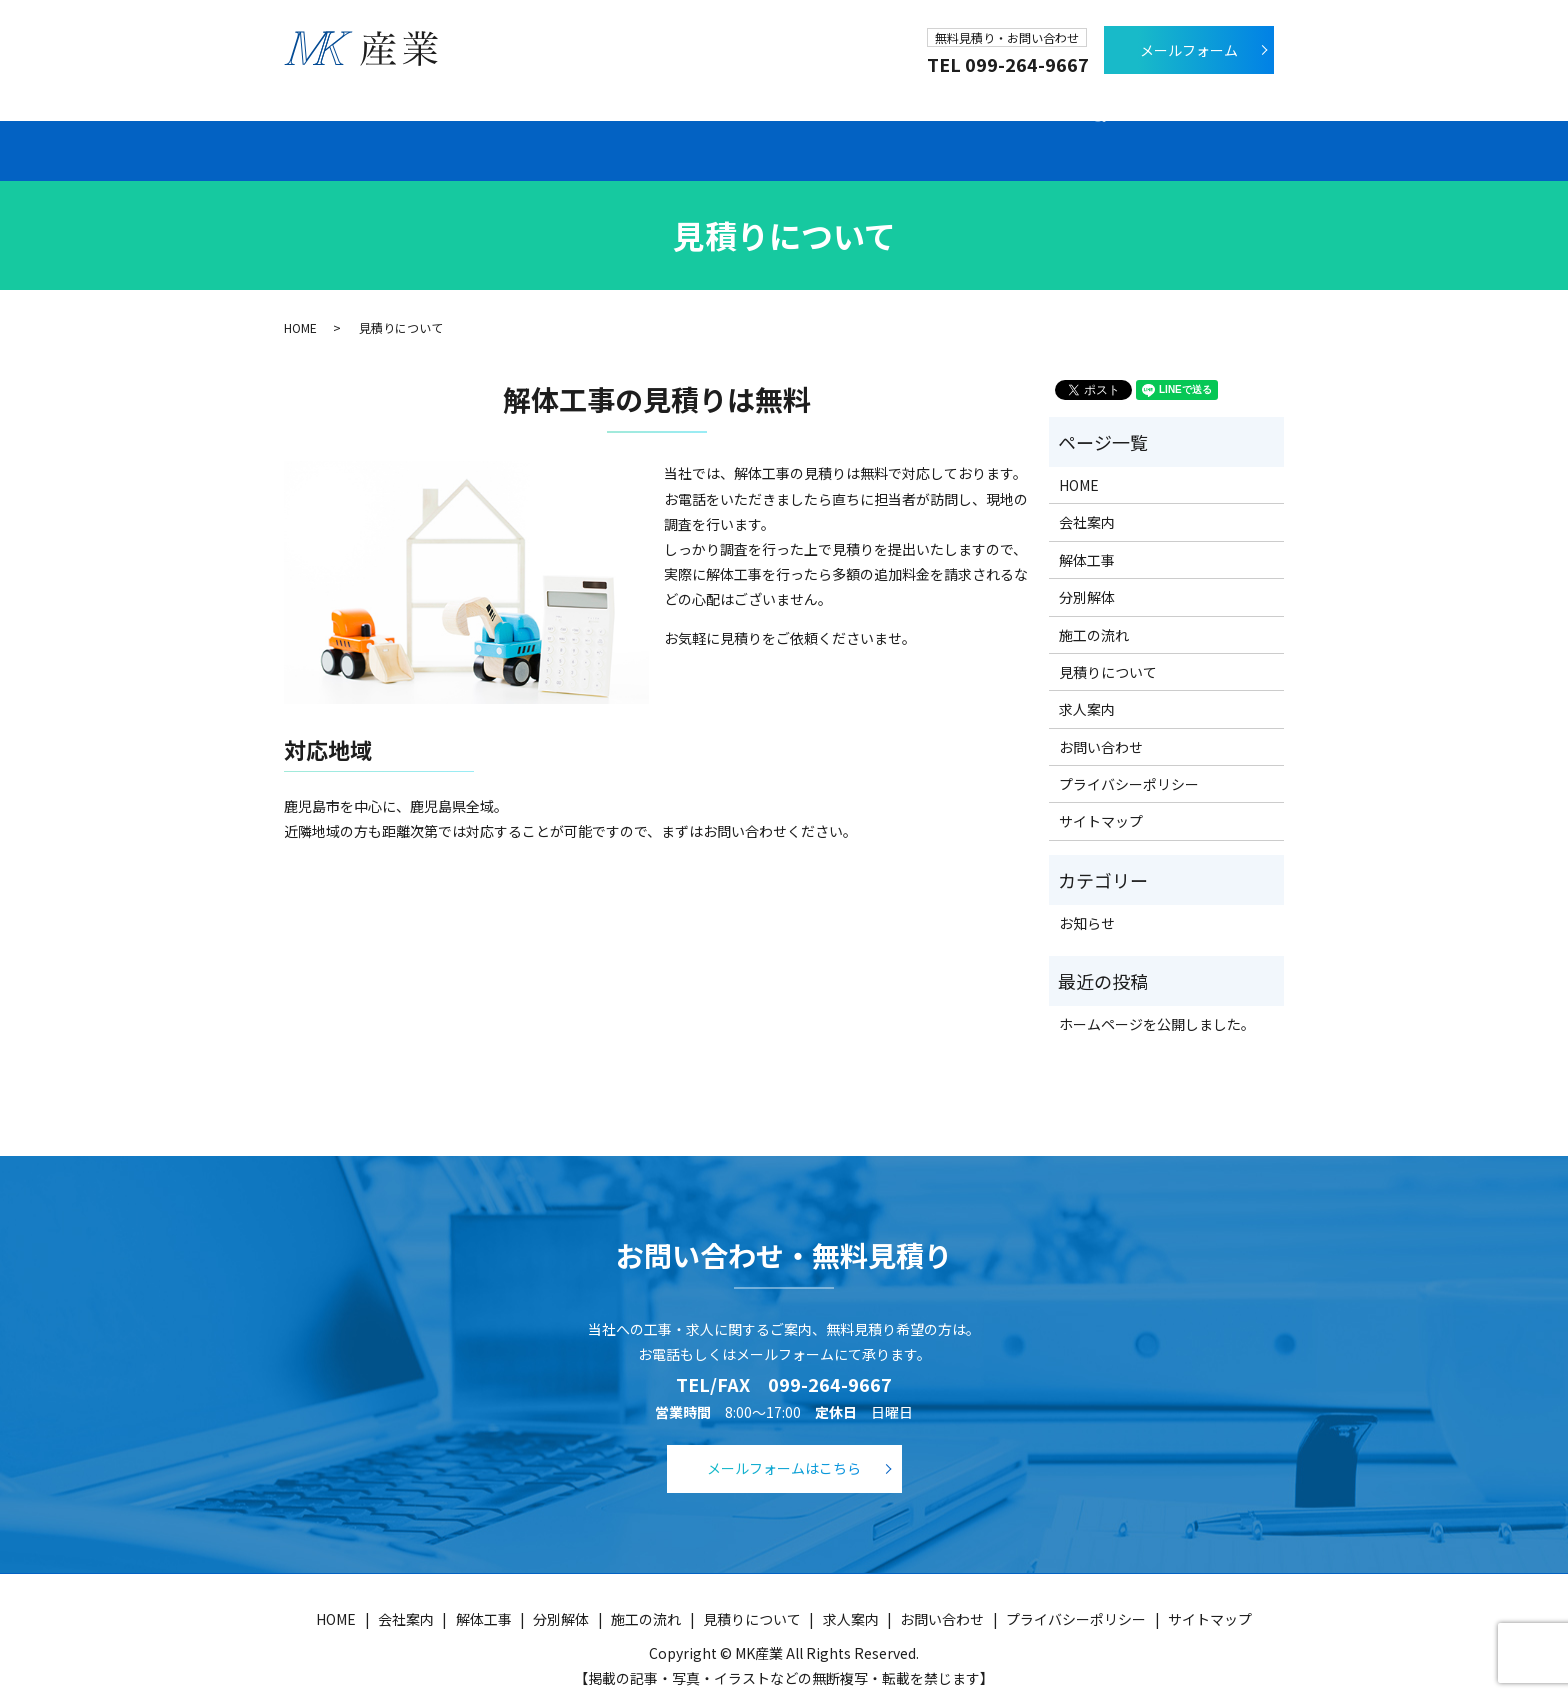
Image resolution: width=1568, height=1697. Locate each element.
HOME (300, 305)
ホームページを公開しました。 (1157, 1002)
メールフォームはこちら (784, 1446)
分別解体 (710, 128)
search (1255, 128)
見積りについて (1014, 128)
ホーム (314, 128)
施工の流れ (851, 128)
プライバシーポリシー (1129, 762)
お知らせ (1087, 901)
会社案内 (441, 128)
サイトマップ (1101, 800)
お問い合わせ (1101, 725)
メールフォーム (1189, 50)
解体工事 (575, 128)
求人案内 (1169, 128)
